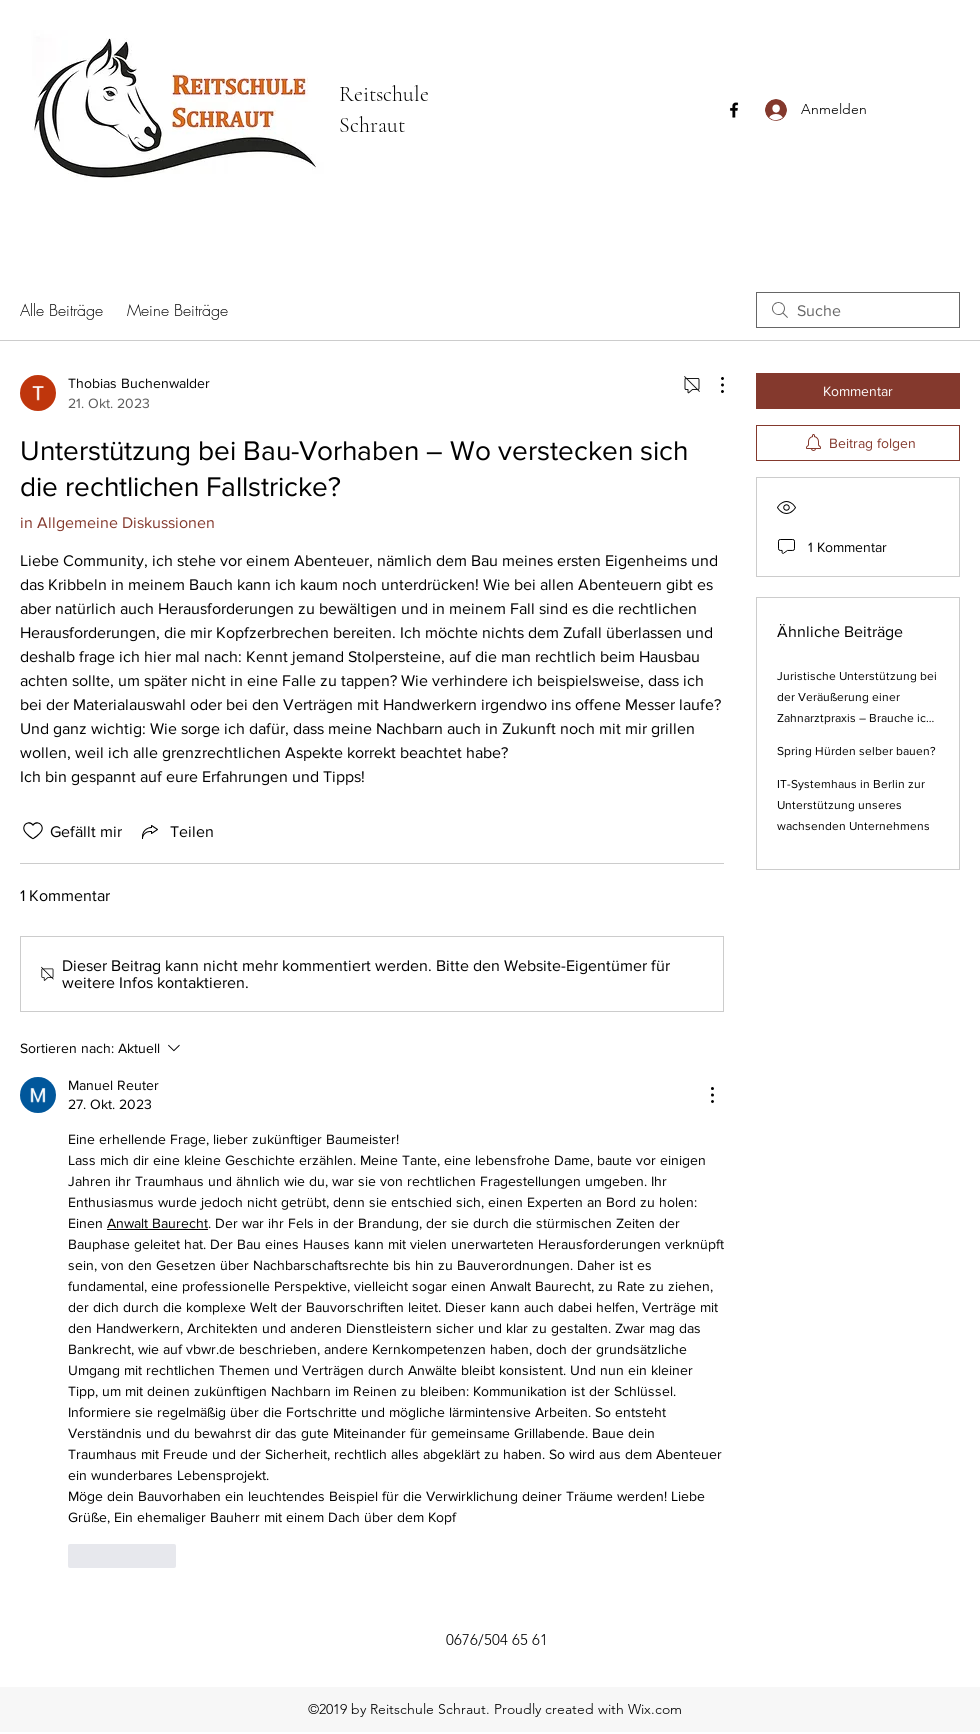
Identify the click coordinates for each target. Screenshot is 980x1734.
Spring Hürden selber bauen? (856, 751)
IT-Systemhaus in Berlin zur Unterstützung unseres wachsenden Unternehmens (853, 805)
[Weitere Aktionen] (712, 385)
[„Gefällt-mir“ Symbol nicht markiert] (33, 831)
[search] (858, 310)
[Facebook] (734, 110)
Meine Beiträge (177, 310)
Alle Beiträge (61, 310)
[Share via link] (176, 831)
